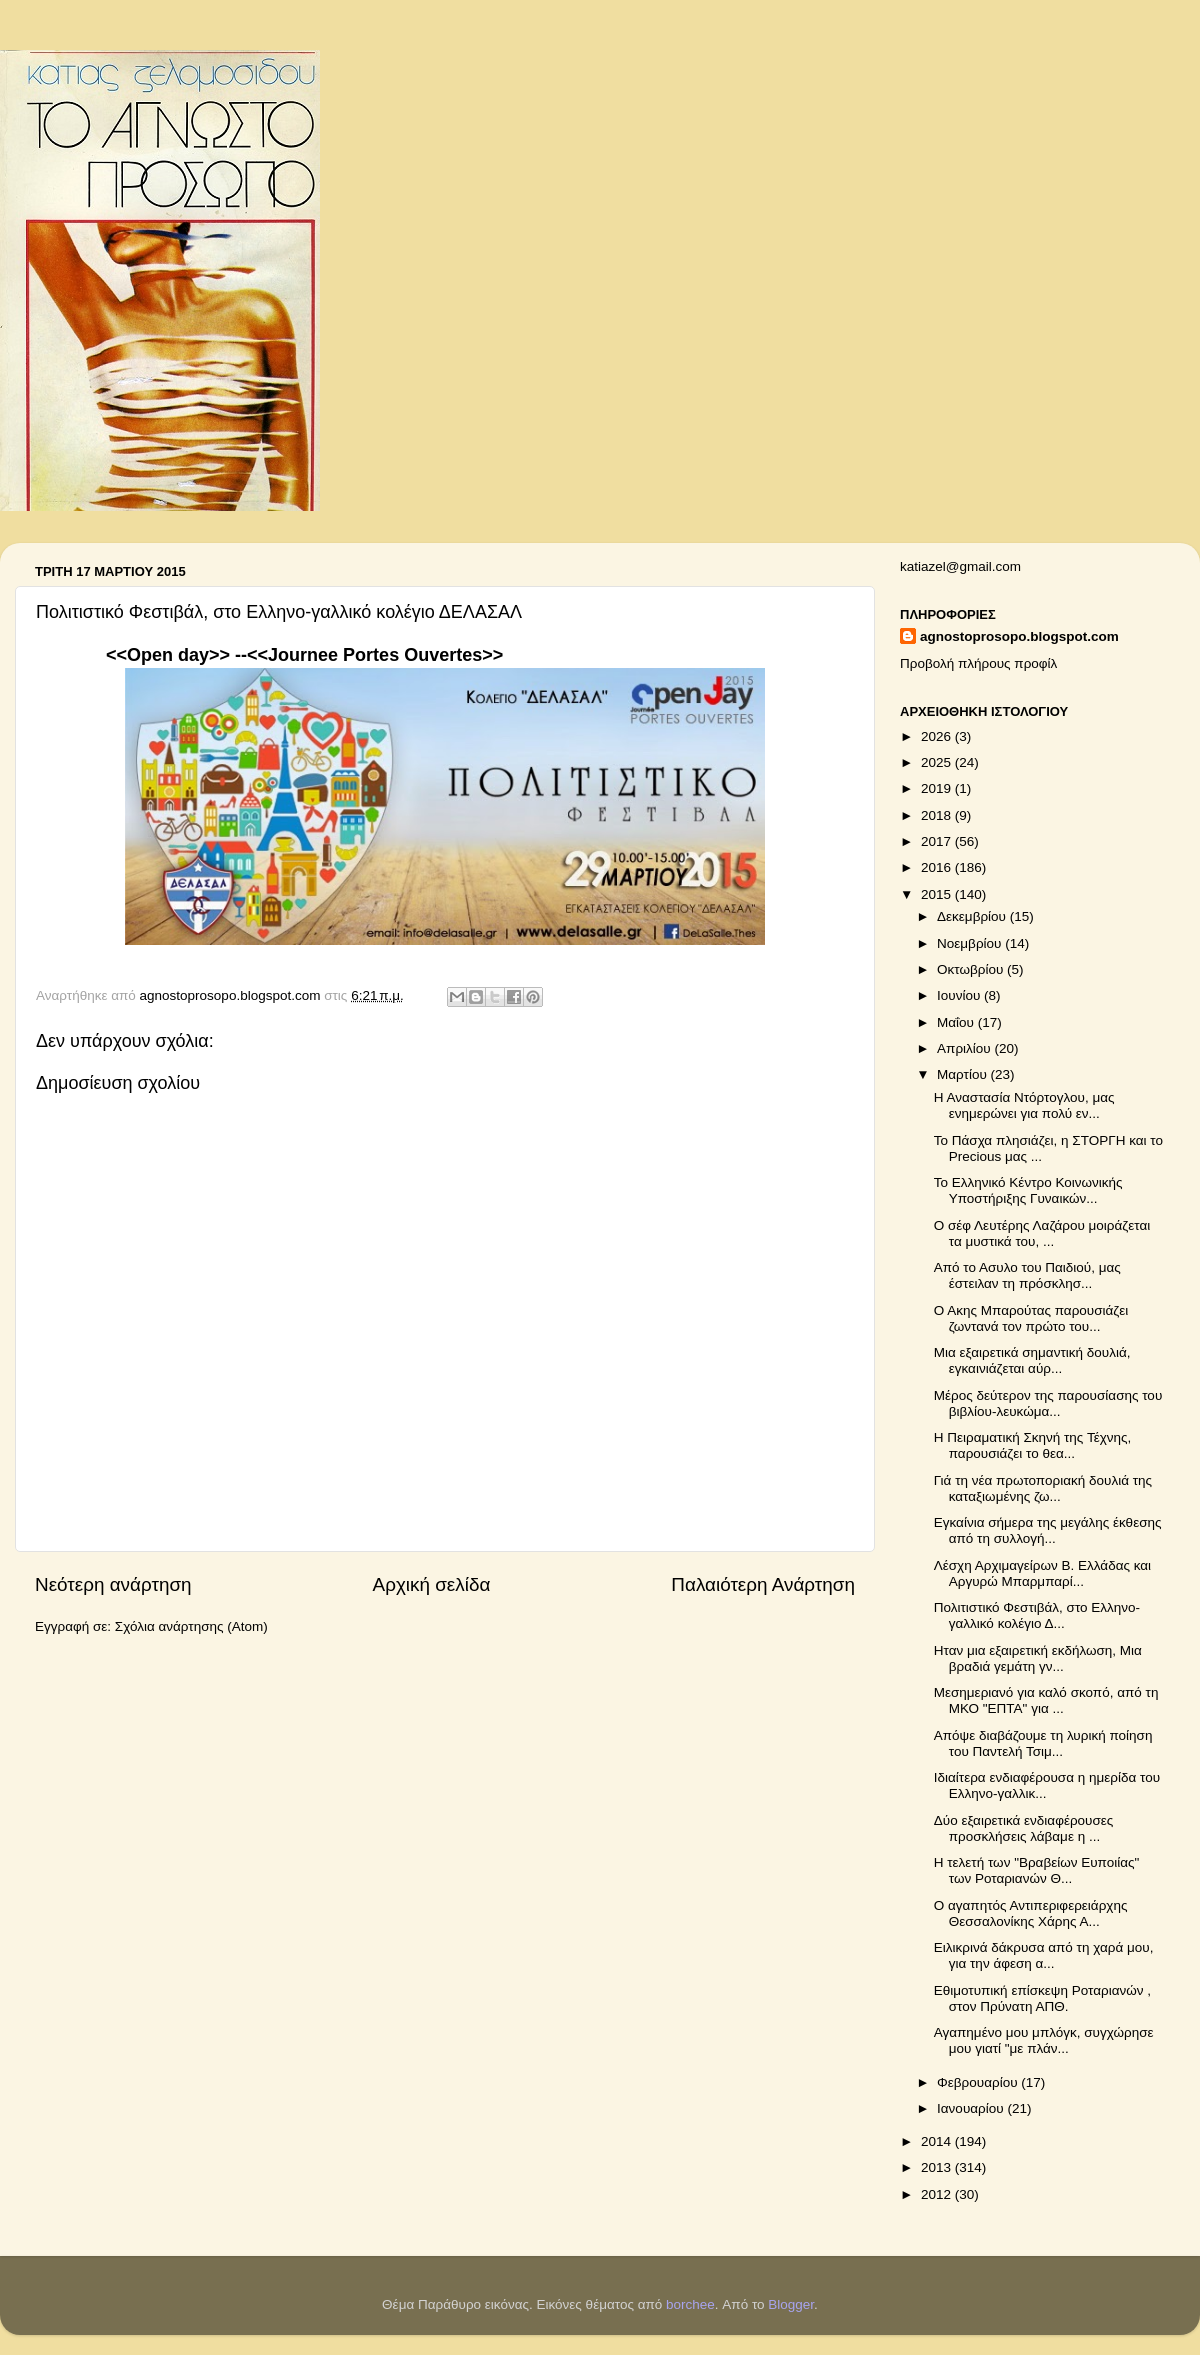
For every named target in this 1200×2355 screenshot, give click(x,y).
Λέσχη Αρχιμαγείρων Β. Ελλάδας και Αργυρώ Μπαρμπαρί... (1042, 1573)
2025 (938, 762)
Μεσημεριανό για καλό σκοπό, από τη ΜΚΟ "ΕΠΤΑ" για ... (1046, 1700)
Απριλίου (965, 1048)
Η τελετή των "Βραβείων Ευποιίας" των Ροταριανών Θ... (1037, 1870)
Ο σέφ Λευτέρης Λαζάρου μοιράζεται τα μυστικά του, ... (1042, 1233)
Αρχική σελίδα (432, 1584)
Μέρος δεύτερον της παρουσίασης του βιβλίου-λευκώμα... (1048, 1403)
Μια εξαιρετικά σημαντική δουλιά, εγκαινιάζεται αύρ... (1032, 1360)
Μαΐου (957, 1022)
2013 (938, 2167)
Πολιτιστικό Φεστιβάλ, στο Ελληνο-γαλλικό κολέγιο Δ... (1037, 1615)
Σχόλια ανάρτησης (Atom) (191, 1626)
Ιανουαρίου (972, 2108)
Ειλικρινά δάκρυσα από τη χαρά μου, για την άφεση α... (1044, 1955)
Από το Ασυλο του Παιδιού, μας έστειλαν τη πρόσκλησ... (1027, 1275)
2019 (938, 788)
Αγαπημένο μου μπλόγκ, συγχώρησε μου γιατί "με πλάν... (1044, 2040)
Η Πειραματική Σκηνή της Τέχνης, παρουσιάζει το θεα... (1033, 1445)
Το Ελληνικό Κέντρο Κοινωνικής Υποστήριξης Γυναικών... (1028, 1190)
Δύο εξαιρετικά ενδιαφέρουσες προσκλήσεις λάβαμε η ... (1024, 1828)
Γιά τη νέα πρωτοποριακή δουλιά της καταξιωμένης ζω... (1043, 1488)
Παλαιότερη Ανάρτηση (763, 1584)
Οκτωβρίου (972, 969)
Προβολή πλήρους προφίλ (978, 663)
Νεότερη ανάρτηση (113, 1584)
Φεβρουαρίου (979, 2082)
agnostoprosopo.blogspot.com (1019, 636)
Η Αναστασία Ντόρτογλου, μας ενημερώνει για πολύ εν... (1024, 1105)
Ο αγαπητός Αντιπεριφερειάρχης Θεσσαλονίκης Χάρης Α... (1031, 1913)
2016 (938, 867)
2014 (938, 2141)
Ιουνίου (960, 995)
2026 (938, 736)
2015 (938, 894)
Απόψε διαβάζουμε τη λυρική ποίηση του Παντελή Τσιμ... (1043, 1743)
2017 (938, 841)
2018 (938, 815)
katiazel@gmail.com (960, 566)
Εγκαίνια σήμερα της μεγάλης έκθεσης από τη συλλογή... (1048, 1530)
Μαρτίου (964, 1074)
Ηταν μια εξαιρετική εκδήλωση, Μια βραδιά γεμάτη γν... (1038, 1658)
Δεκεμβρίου (973, 916)
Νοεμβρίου (971, 943)
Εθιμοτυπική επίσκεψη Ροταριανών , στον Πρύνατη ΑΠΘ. (1042, 1998)
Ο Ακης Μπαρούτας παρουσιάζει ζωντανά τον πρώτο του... (1031, 1318)
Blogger (791, 2304)
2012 (938, 2194)
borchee (690, 2304)
